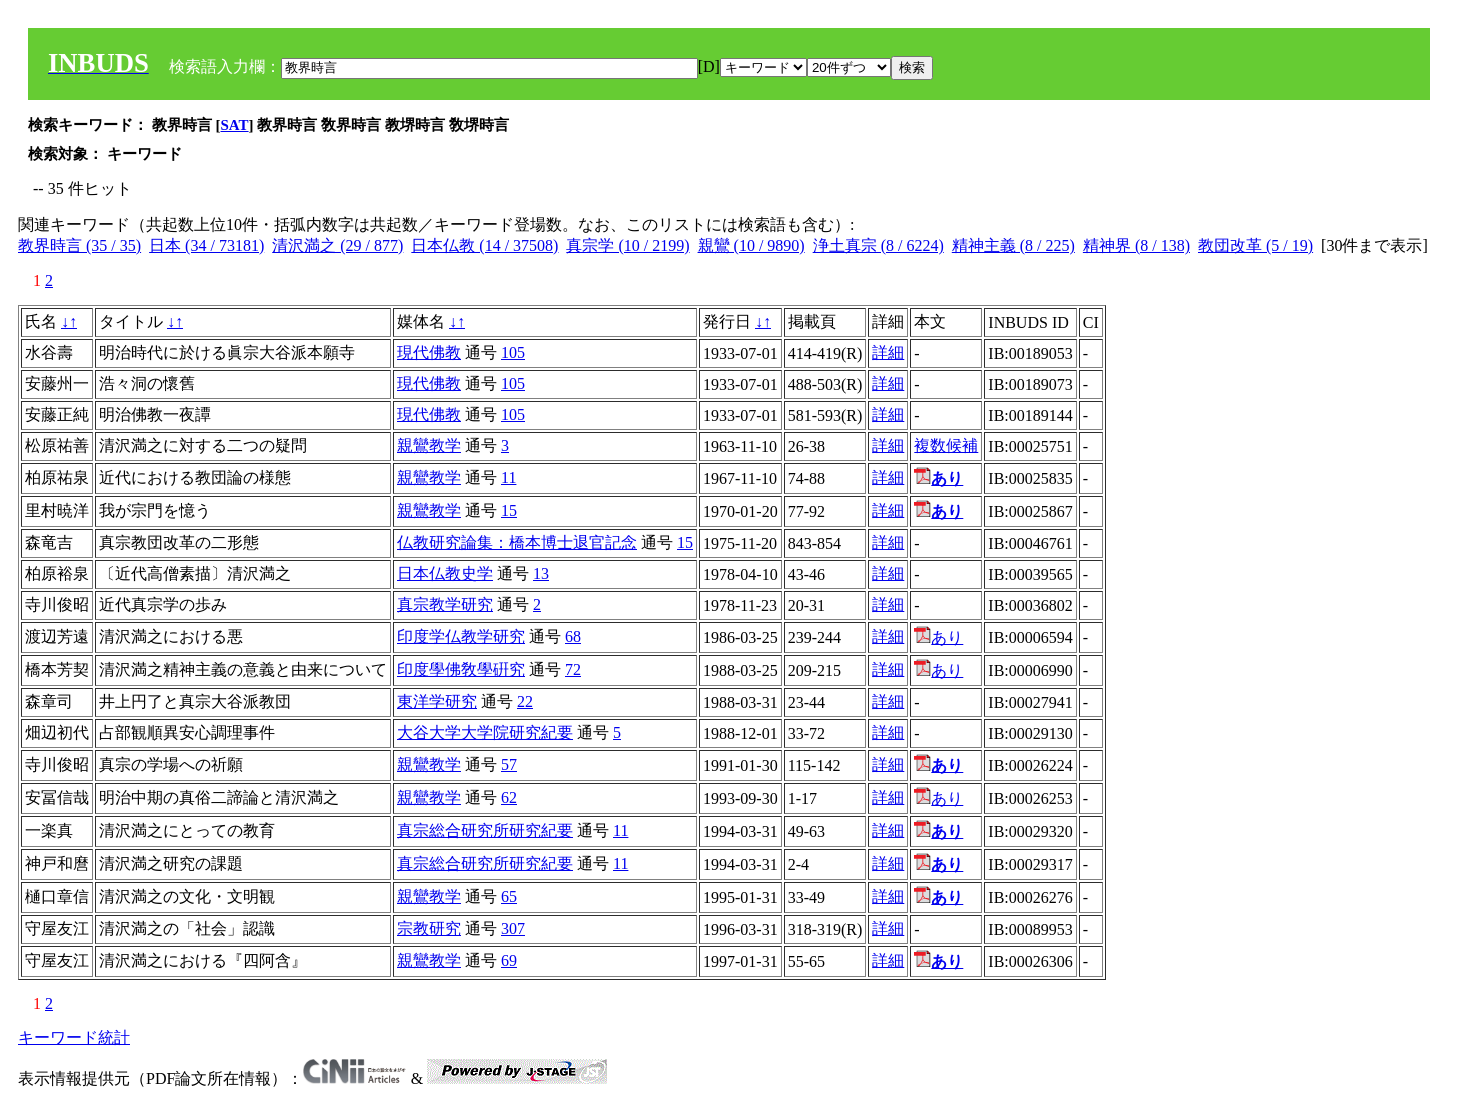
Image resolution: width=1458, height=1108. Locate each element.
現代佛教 (429, 352)
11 (508, 477)
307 (513, 928)
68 (573, 636)
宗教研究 (429, 928)
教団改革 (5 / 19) (1255, 245)
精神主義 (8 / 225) (1013, 245)
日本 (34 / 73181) (206, 245)
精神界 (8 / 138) (1136, 245)
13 (541, 573)
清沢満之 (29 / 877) (337, 245)
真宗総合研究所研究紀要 (485, 830)
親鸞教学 (429, 445)
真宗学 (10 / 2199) (627, 245)
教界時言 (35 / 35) (79, 245)
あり (938, 637)
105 (513, 352)
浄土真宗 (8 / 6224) (878, 245)
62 (509, 797)
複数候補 (946, 445)
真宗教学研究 (445, 604)
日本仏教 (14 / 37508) (484, 245)
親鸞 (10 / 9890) (751, 245)
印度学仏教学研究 (461, 636)
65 (509, 896)
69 (509, 960)
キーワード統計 (74, 1037)
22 (525, 701)
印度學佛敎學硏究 (461, 669)
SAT (235, 125)
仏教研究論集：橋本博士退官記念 (517, 542)
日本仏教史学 (445, 573)
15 (509, 510)
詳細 (888, 352)
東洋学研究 (437, 701)
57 (509, 764)
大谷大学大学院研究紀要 (485, 732)
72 (573, 669)
